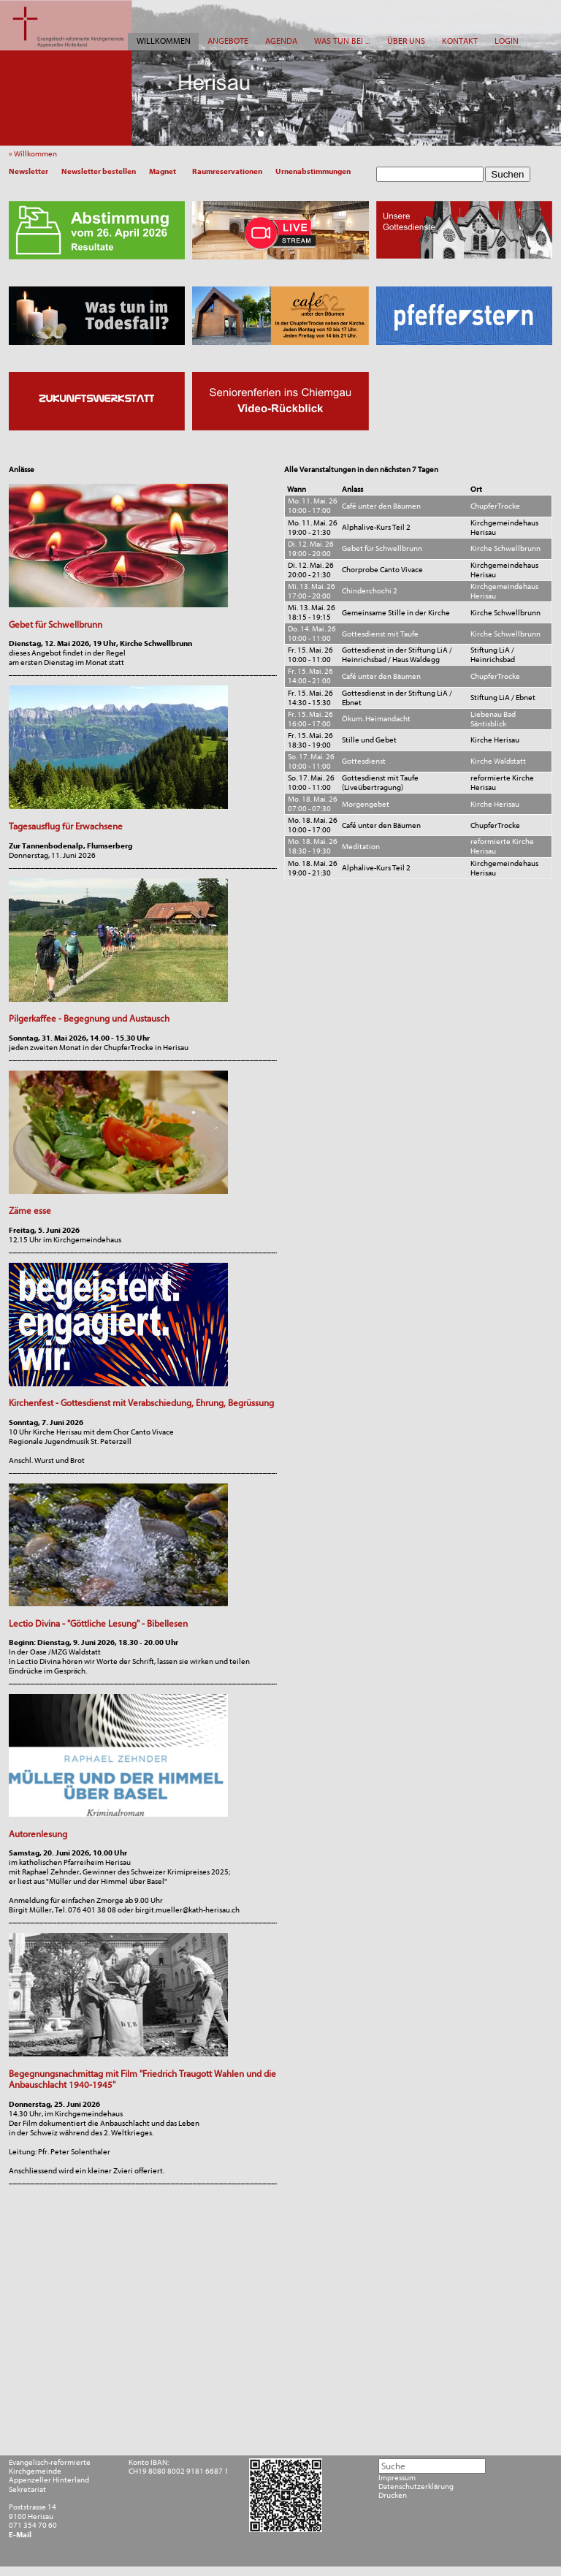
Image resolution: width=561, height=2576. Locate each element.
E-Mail (20, 2535)
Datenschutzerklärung (416, 2486)
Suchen (507, 174)
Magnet (162, 171)
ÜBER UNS (406, 41)
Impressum (397, 2478)
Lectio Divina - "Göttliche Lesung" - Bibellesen (98, 1623)
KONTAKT (460, 41)
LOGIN (507, 41)
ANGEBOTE (227, 41)
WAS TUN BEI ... (342, 41)
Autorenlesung (38, 1833)
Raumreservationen (227, 171)
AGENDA (281, 41)
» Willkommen (35, 154)
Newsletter (28, 171)
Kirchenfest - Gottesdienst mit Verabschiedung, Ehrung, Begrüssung (141, 1402)
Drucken (392, 2495)
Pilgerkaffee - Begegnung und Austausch (89, 1018)
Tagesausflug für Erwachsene (66, 826)
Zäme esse (30, 1210)
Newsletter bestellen (98, 171)
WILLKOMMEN (164, 41)
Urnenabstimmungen (313, 171)
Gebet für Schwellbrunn (55, 624)
